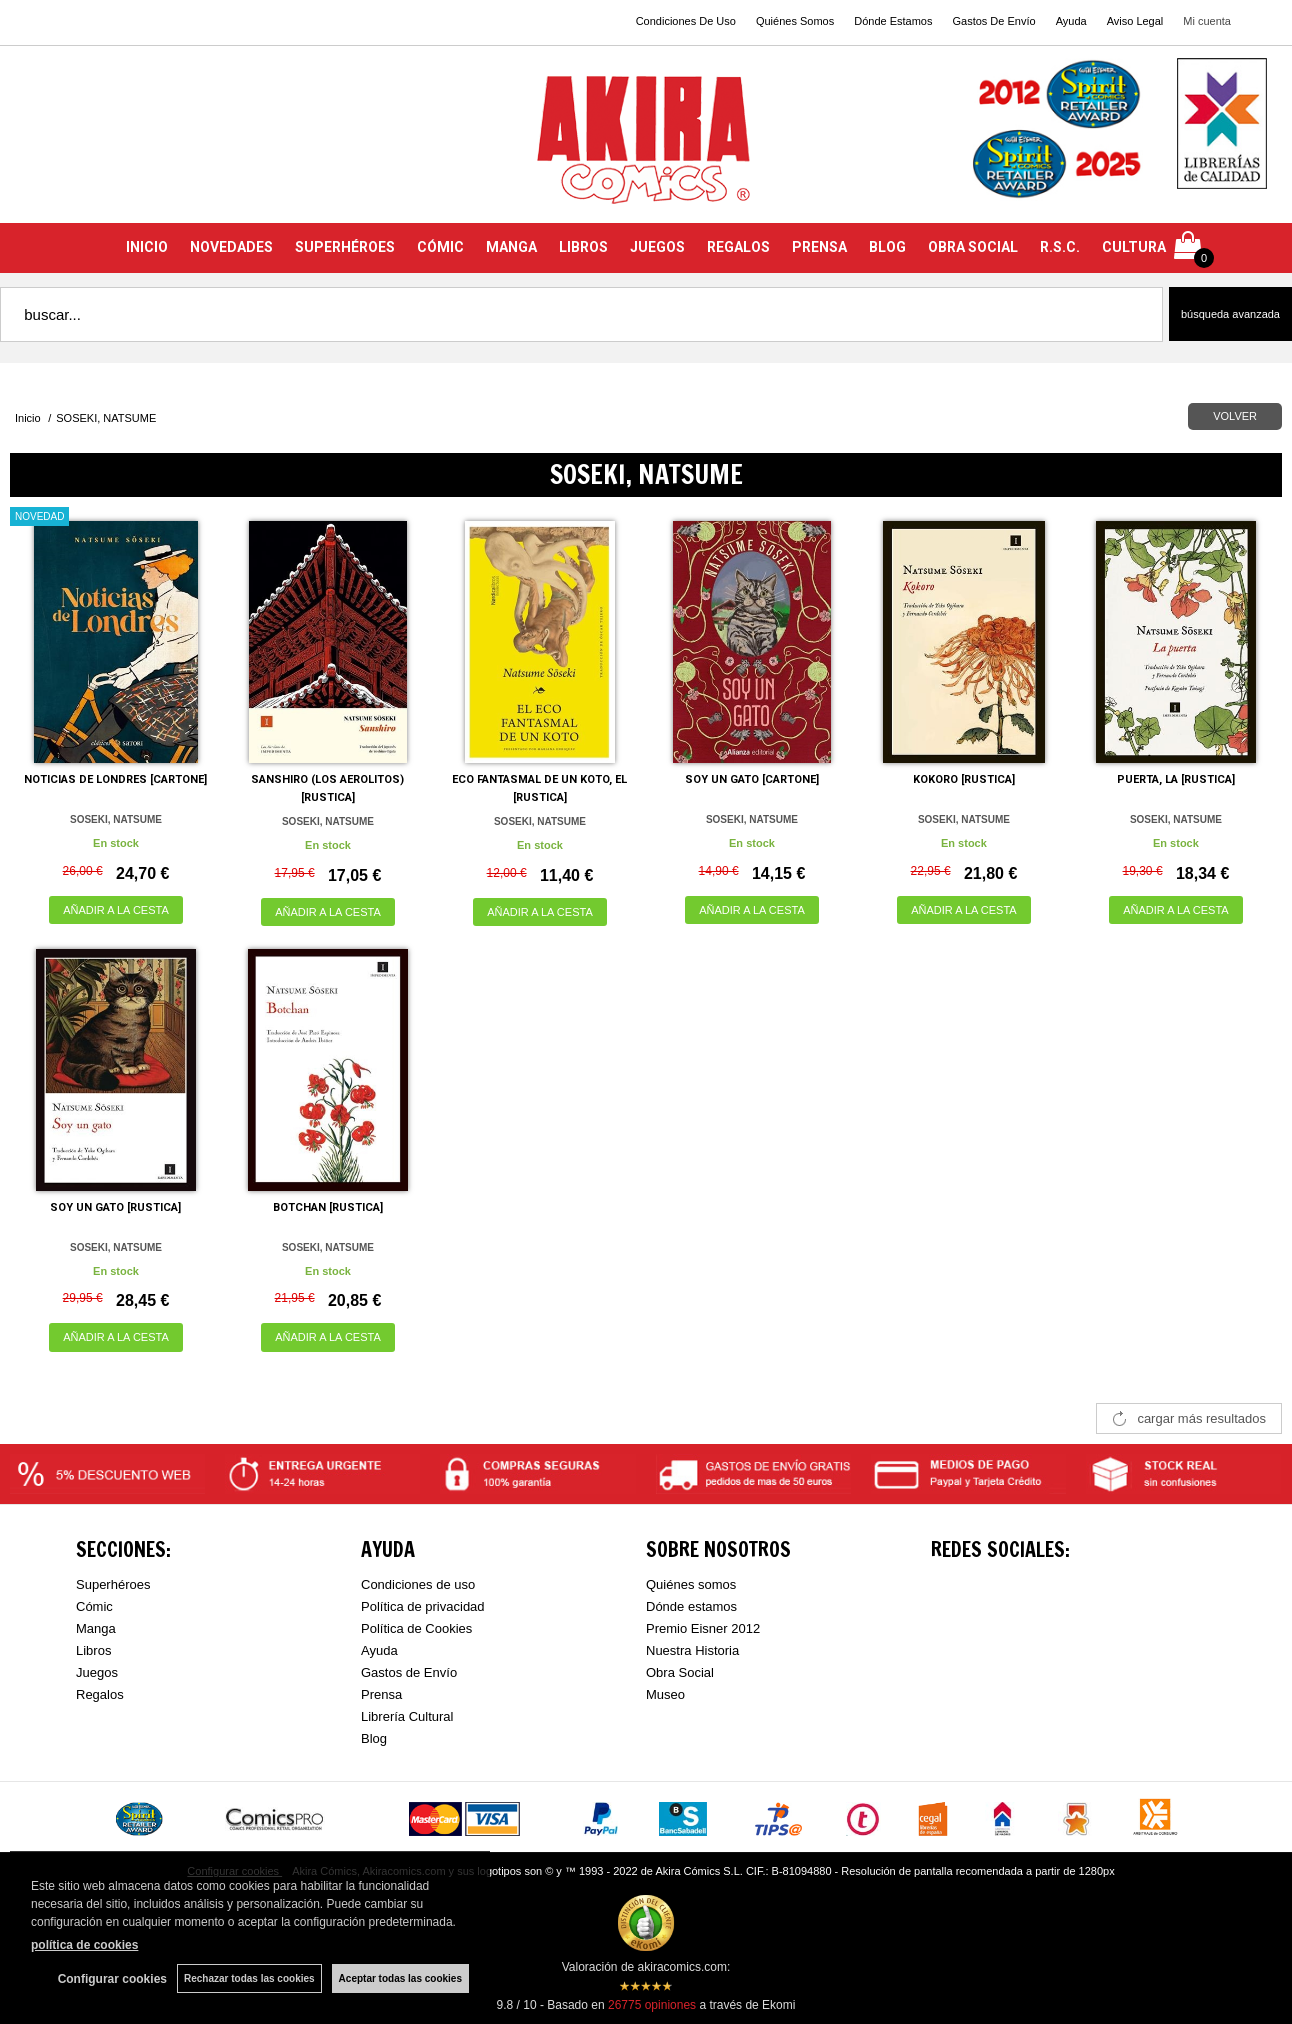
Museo (665, 1694)
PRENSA (819, 247)
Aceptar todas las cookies (400, 1978)
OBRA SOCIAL (973, 247)
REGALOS (738, 247)
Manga (96, 1628)
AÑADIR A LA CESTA (116, 910)
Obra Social (680, 1672)
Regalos (100, 1694)
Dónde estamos (691, 1606)
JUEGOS (657, 247)
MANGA (511, 247)
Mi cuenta (1207, 21)
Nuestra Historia (692, 1650)
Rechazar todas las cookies (249, 1978)
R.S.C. (1060, 247)
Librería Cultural (407, 1716)
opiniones (652, 2005)
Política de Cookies (416, 1628)
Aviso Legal (1135, 21)
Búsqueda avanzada (1230, 314)
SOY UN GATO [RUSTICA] (115, 1207)
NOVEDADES (231, 247)
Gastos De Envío (993, 21)
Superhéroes (113, 1584)
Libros (93, 1650)
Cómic (94, 1606)
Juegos (97, 1672)
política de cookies (84, 1945)
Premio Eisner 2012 (703, 1628)
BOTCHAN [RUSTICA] (328, 1207)
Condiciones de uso (418, 1584)
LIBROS (583, 247)
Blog (374, 1738)
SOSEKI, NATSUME (116, 819)
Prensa (381, 1694)
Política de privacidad (423, 1606)
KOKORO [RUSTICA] (964, 779)
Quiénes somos (691, 1584)
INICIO (147, 247)
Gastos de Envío (409, 1672)
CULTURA (1134, 247)
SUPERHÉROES (345, 247)
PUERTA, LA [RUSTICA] (1176, 779)
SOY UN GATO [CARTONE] (752, 779)
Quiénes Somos (795, 21)
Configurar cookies (112, 1979)
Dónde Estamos (893, 21)
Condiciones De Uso (686, 21)
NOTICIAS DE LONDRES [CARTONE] (115, 779)
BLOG (887, 247)
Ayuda (1071, 21)
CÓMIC (440, 247)
